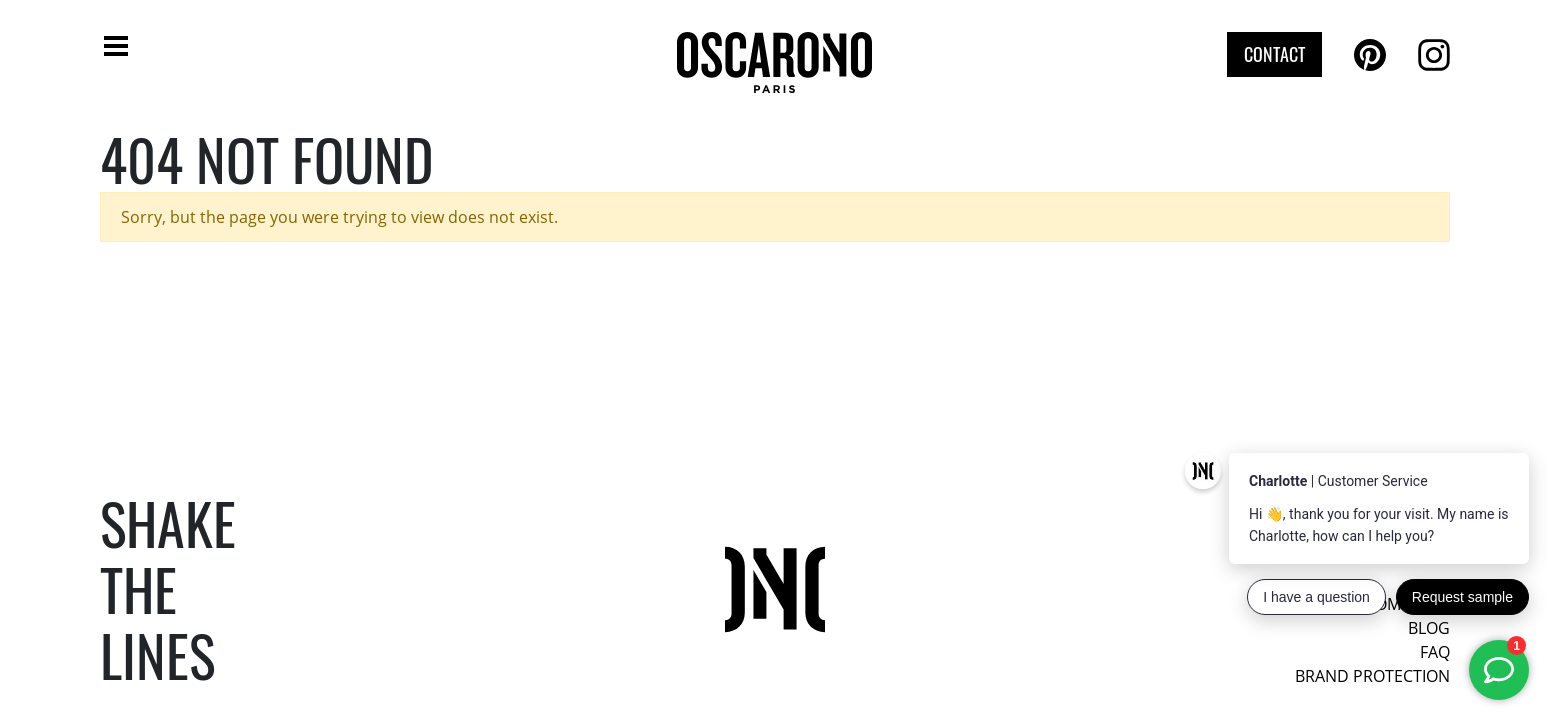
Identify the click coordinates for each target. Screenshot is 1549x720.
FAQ (1435, 652)
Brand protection (1372, 676)
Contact (1274, 54)
